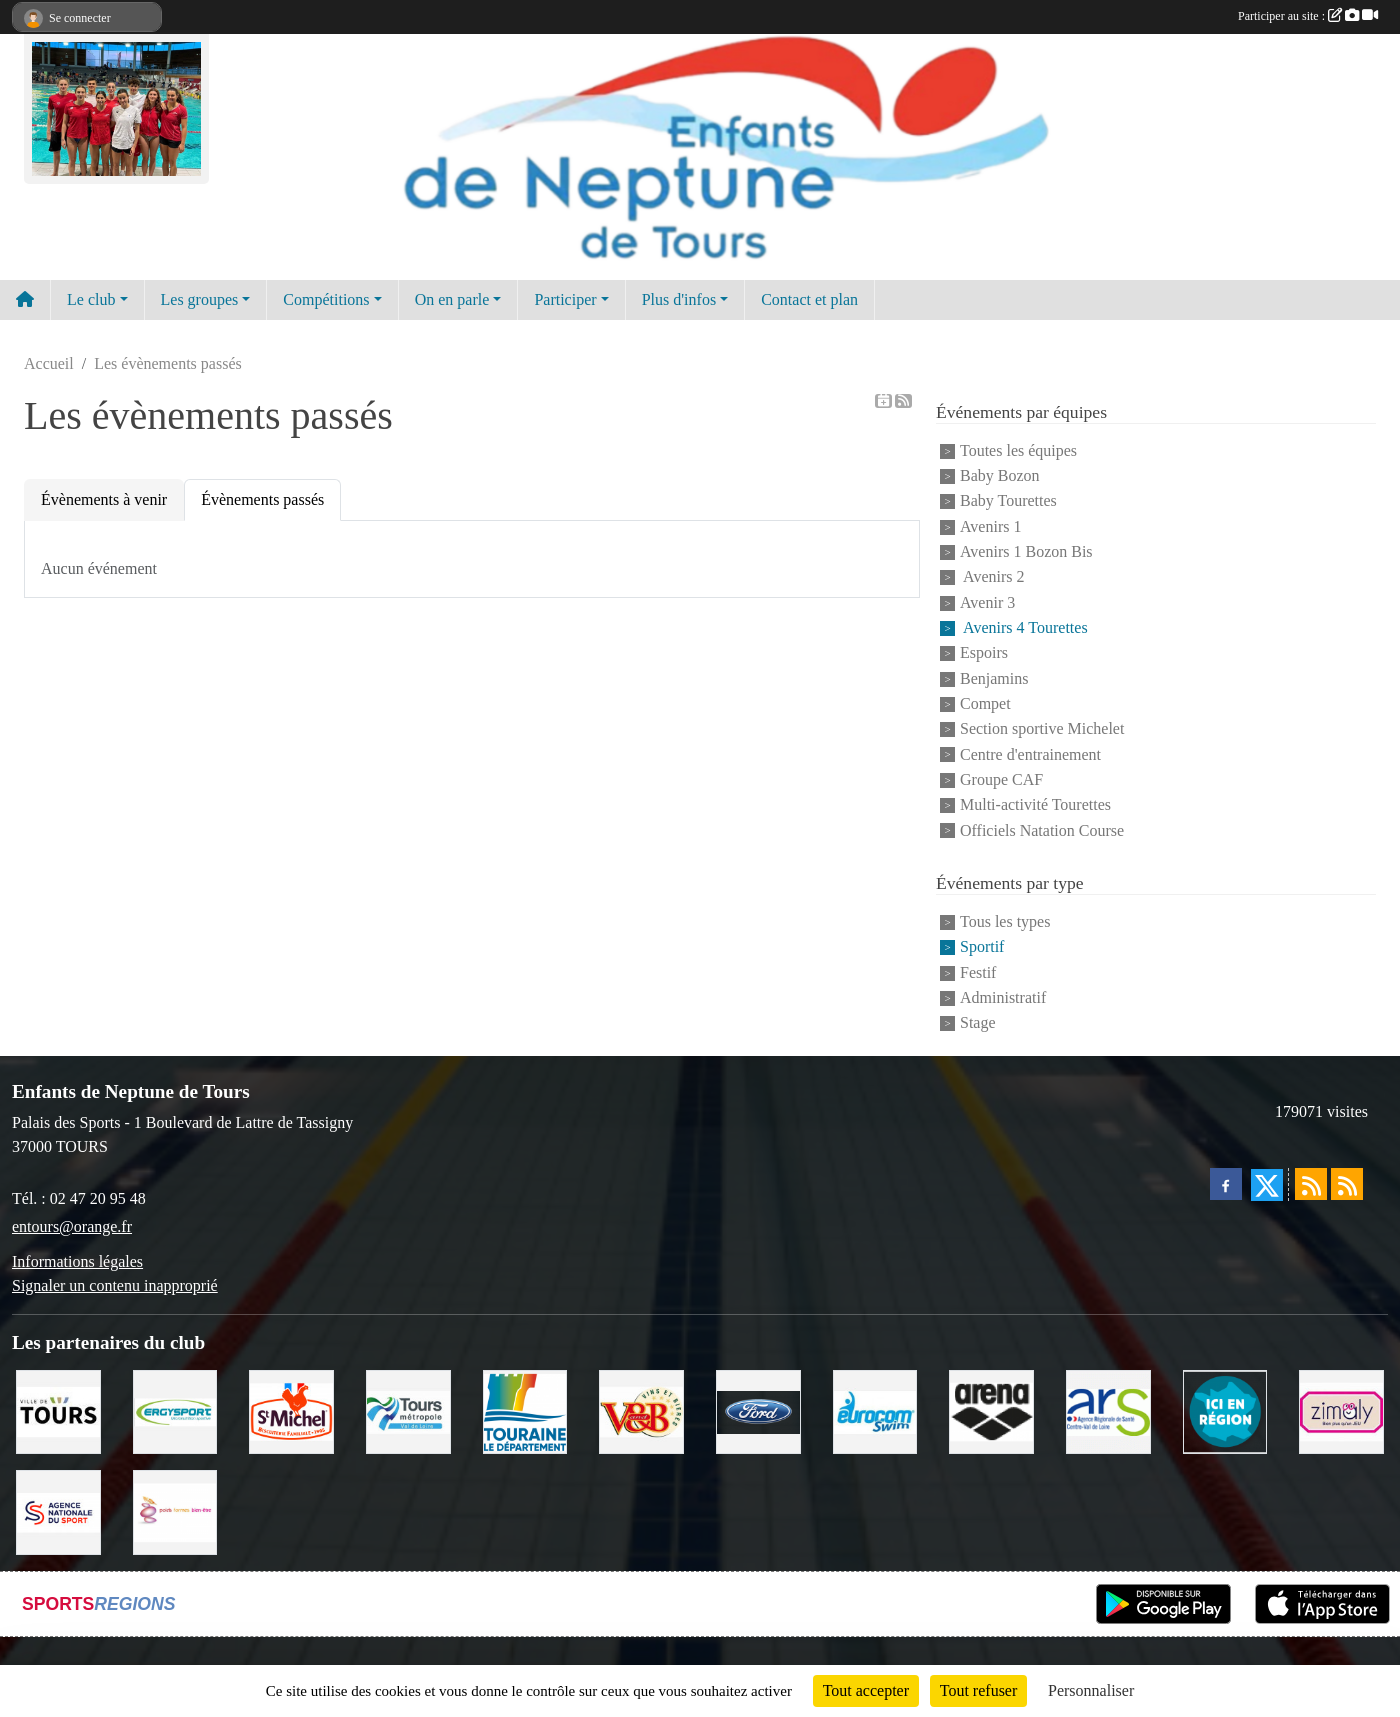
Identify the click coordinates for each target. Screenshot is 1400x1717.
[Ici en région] (1225, 1410)
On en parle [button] (452, 299)
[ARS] (1108, 1410)
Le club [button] (91, 299)
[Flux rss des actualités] (1311, 1184)
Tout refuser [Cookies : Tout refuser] (979, 1690)
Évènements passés (262, 499)
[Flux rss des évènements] (1347, 1184)
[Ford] (758, 1410)
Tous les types (1005, 921)
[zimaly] (1341, 1410)
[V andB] (641, 1410)
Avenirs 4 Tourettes (1024, 627)
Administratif (1003, 997)
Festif (978, 972)
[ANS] (58, 1510)
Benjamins (994, 678)
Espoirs (984, 653)
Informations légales (77, 1261)
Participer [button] (565, 299)
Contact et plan (809, 299)
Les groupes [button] (200, 299)
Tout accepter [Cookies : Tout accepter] (866, 1690)
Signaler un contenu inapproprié (115, 1285)
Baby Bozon (1000, 475)
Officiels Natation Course (1042, 830)
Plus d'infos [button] (679, 299)
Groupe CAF (1001, 779)
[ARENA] (991, 1410)
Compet (985, 703)
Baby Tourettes (1008, 501)
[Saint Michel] (291, 1410)
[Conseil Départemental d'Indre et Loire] (525, 1410)
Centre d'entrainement (1030, 754)
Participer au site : (1308, 16)
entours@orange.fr (72, 1226)
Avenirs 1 (990, 526)
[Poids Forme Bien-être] (175, 1510)
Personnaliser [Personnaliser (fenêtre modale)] (1091, 1690)
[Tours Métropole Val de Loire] (408, 1410)
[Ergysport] (175, 1410)
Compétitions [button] (326, 299)
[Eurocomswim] (875, 1410)
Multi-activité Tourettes (1035, 805)
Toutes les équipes (1018, 450)
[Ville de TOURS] (58, 1410)
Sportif (982, 947)
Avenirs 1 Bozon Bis (1026, 551)
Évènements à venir (104, 499)
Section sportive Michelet (1042, 729)
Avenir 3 (987, 602)
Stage (978, 1023)
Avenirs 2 (992, 577)
